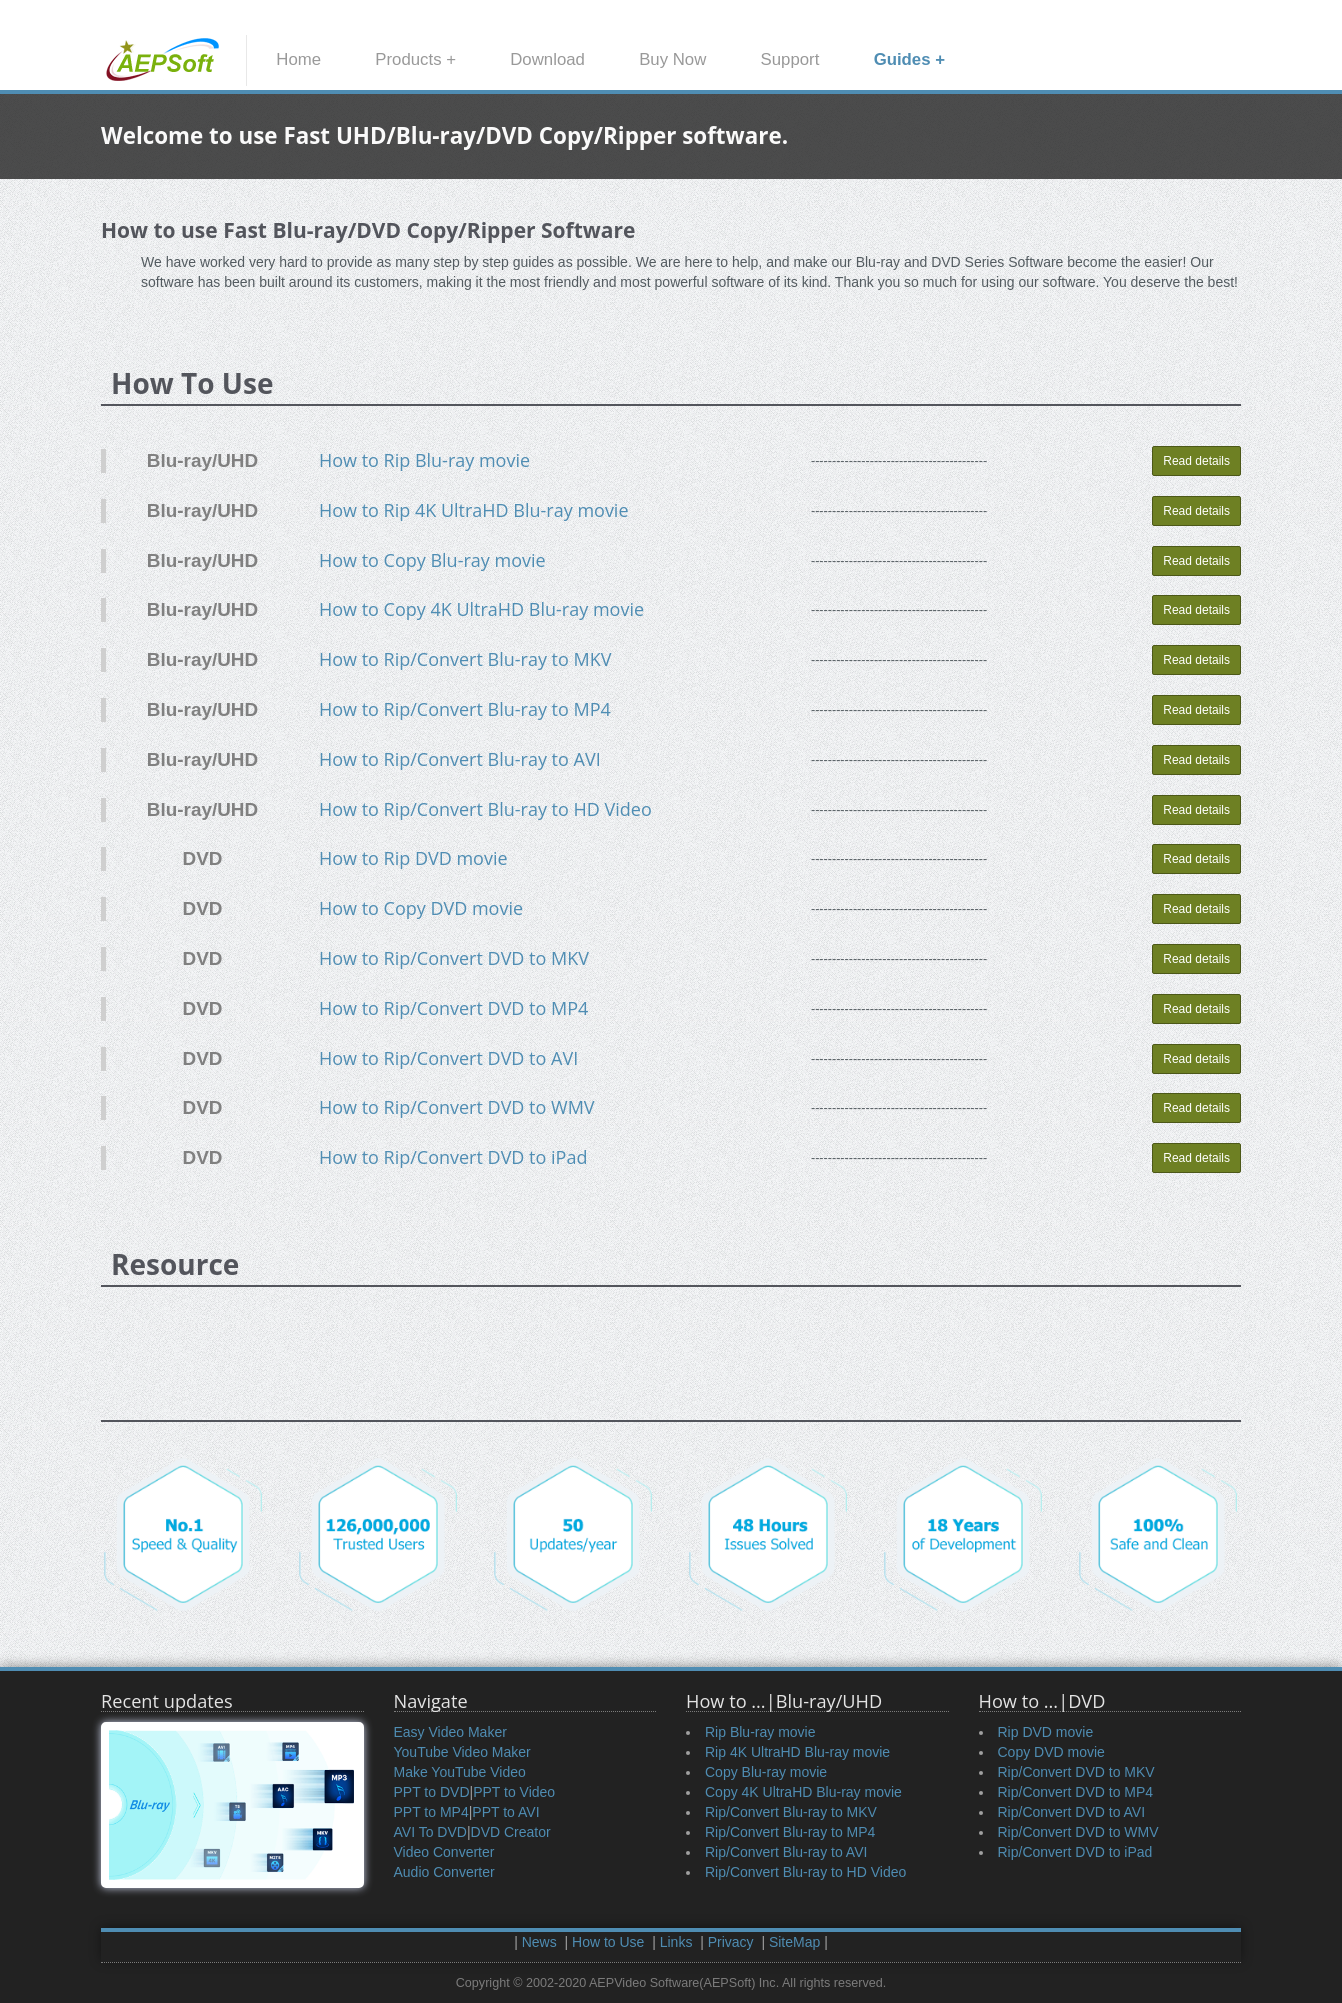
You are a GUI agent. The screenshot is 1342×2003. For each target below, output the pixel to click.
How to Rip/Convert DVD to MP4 (453, 1008)
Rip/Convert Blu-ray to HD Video (805, 1872)
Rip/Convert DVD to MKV (1076, 1772)
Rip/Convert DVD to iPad (1075, 1852)
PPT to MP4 (431, 1812)
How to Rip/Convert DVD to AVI (448, 1058)
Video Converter (444, 1852)
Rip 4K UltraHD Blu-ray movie (797, 1752)
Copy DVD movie (1051, 1752)
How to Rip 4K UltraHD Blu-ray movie (474, 510)
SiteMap (794, 1942)
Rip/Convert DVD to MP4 (1076, 1792)
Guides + (909, 59)
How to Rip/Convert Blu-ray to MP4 (465, 709)
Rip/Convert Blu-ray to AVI (786, 1852)
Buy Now (672, 59)
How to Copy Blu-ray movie (432, 560)
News (539, 1942)
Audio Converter (444, 1872)
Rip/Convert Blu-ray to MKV (791, 1812)
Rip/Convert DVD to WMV (1078, 1832)
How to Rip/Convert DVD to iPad (453, 1157)
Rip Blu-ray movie (760, 1732)
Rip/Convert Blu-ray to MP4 (790, 1832)
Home (298, 59)
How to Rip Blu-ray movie (424, 460)
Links (676, 1942)
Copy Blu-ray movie (766, 1772)
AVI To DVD (430, 1832)
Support (790, 59)
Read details (1196, 461)
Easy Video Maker (450, 1732)
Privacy (731, 1942)
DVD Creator (511, 1832)
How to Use (608, 1942)
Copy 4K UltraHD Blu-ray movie (803, 1792)
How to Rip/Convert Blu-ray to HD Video (485, 809)
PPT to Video (514, 1792)
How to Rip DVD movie (413, 858)
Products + (415, 59)
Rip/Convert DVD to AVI (1072, 1812)
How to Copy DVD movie (421, 908)
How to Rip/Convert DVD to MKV (454, 958)
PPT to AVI (505, 1812)
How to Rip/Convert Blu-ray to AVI (460, 759)
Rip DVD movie (1046, 1732)
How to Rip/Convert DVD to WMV (457, 1107)
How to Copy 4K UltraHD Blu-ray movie (481, 609)
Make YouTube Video (460, 1772)
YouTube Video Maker (462, 1752)
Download (547, 59)
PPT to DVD (432, 1792)
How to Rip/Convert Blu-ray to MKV (465, 659)
